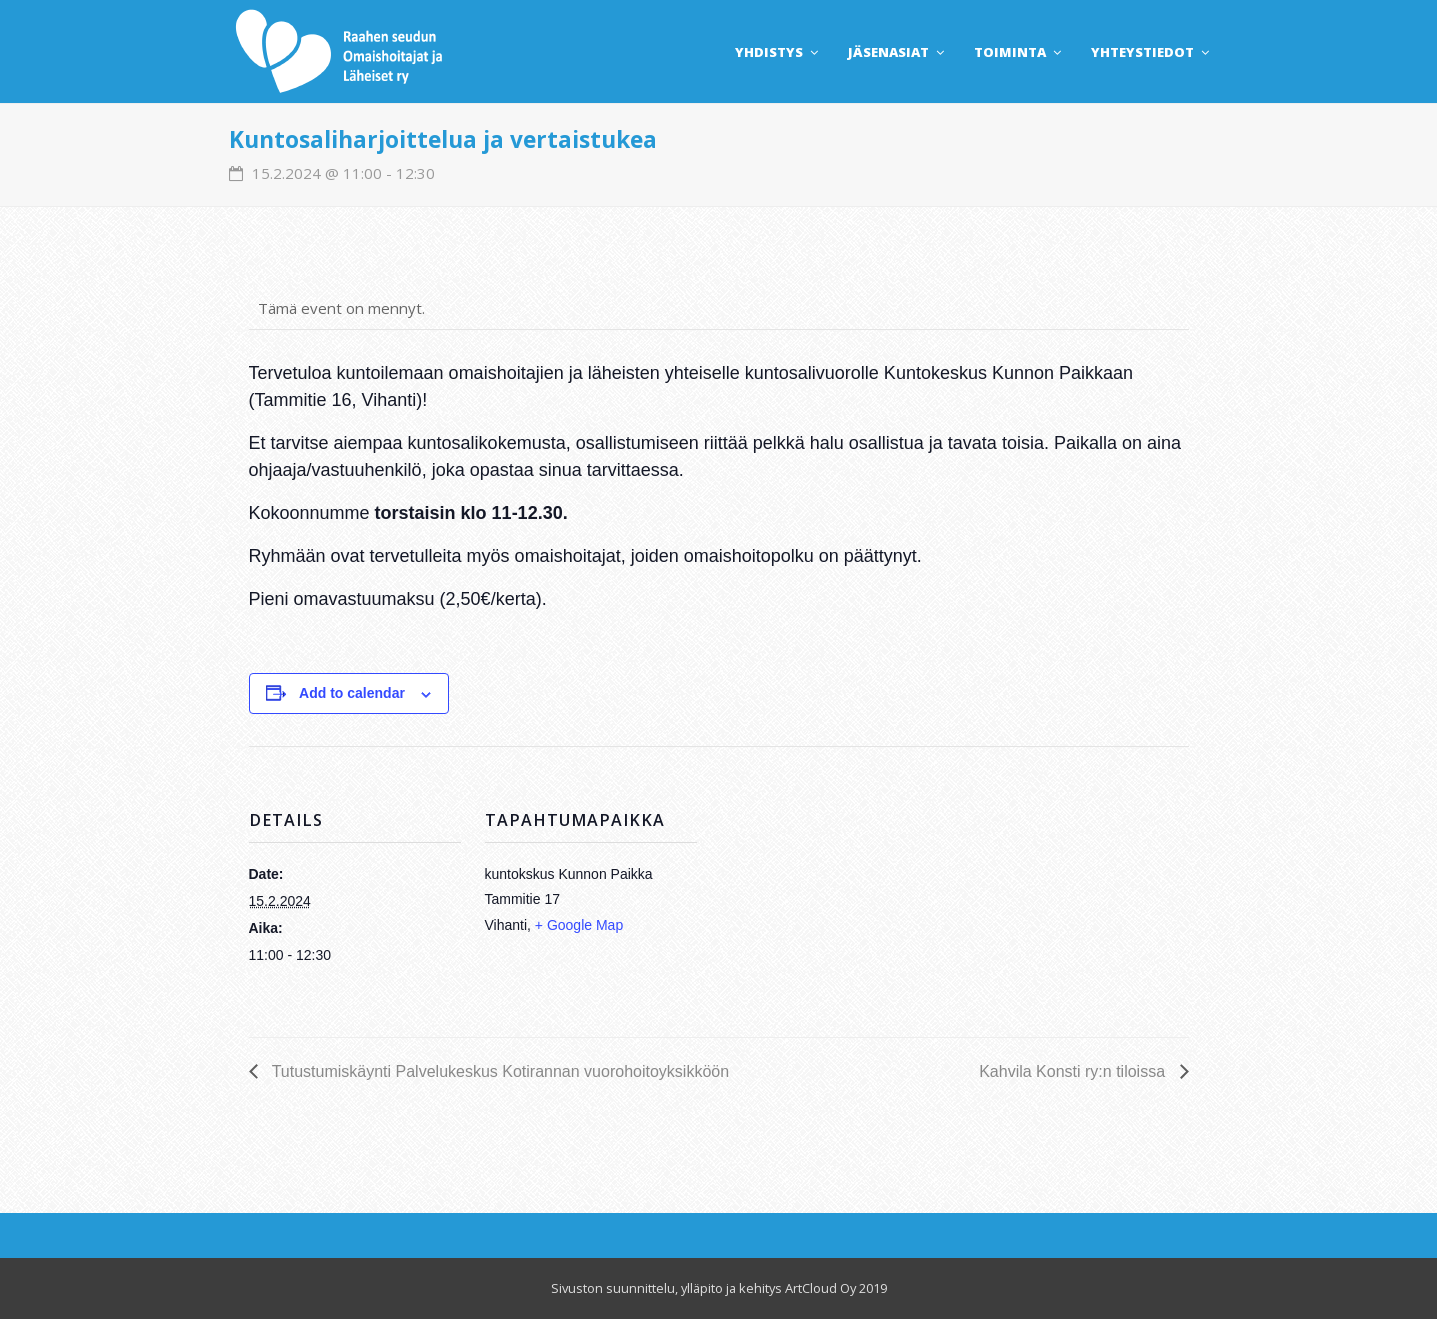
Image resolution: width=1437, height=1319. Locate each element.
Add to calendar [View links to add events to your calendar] (352, 693)
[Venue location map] (827, 884)
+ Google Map (579, 925)
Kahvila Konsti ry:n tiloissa (1074, 1071)
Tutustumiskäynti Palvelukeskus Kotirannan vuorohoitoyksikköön (499, 1071)
